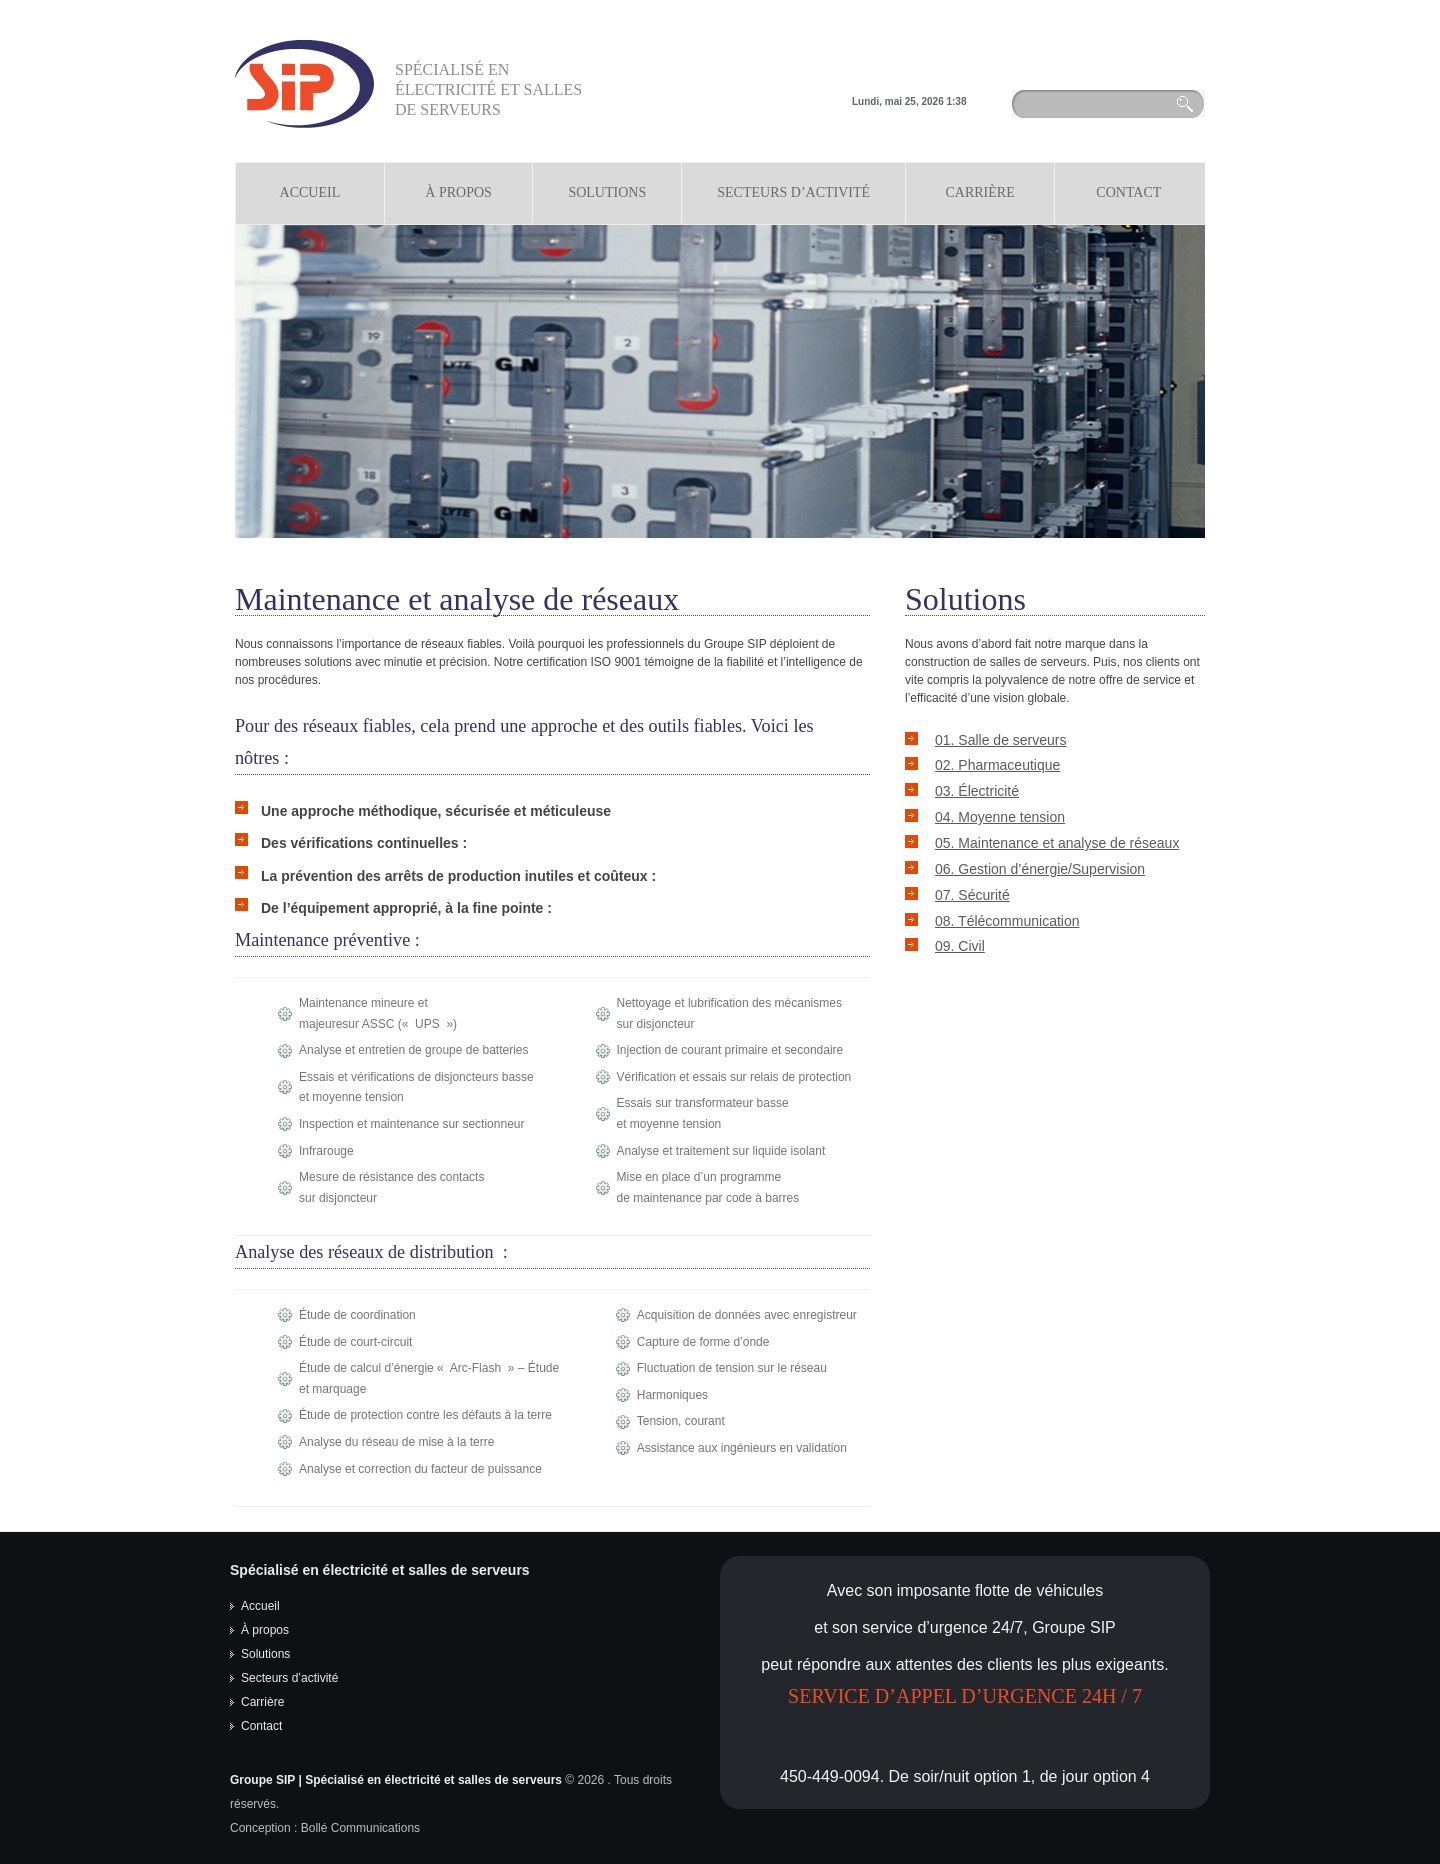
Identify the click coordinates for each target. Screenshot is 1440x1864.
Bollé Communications (360, 1828)
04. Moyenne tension (1000, 817)
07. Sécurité (972, 895)
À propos (458, 192)
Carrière (979, 192)
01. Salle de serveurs (1001, 740)
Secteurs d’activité (289, 1678)
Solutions (607, 192)
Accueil (310, 192)
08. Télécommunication (1007, 921)
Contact (1128, 192)
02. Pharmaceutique (997, 765)
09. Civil (960, 946)
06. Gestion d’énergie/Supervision (1040, 869)
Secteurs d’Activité (793, 192)
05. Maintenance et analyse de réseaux (1057, 843)
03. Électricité (977, 791)
